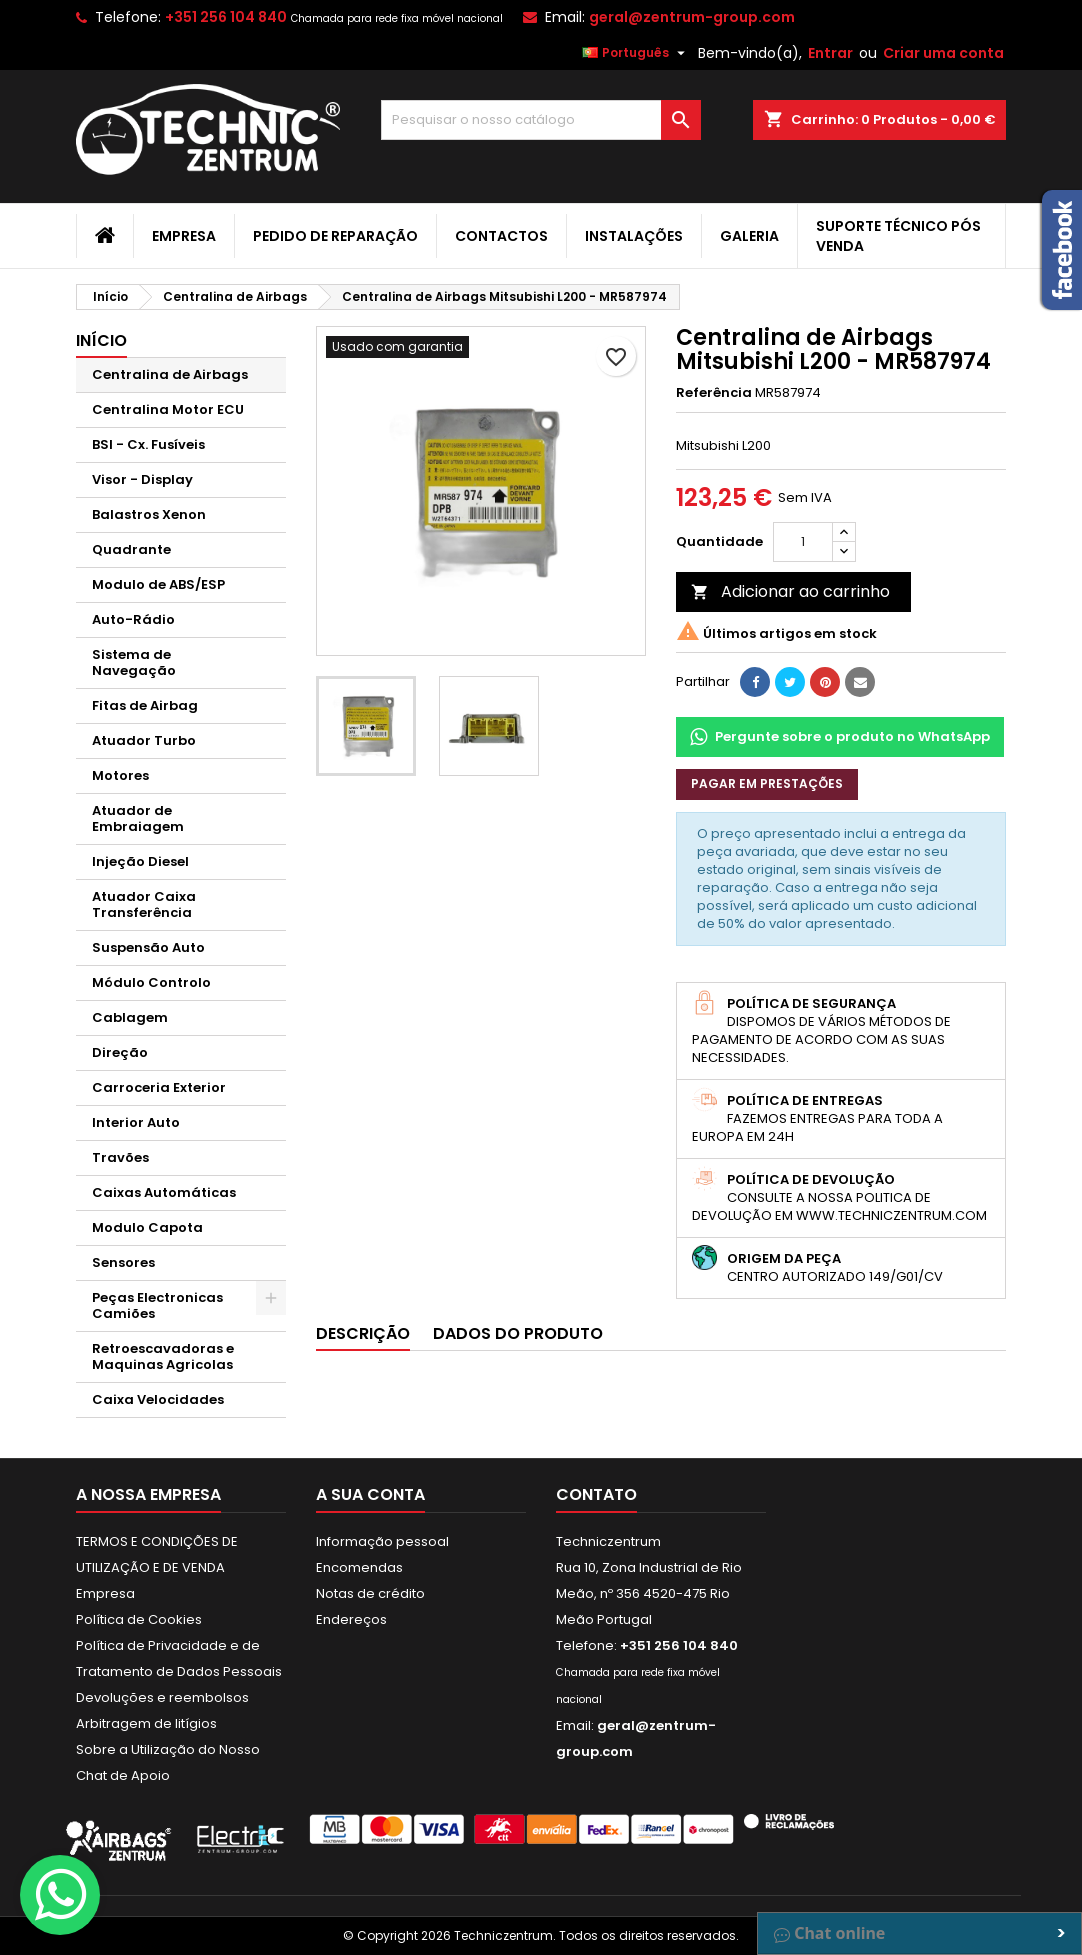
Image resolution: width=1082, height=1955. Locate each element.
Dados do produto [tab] (518, 1333)
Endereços (351, 1619)
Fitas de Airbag (145, 705)
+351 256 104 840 (226, 17)
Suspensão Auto (148, 947)
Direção (120, 1052)
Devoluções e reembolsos (162, 1697)
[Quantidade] (803, 542)
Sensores (123, 1262)
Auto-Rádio (133, 619)
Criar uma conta (943, 53)
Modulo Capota (147, 1227)
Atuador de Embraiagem (138, 818)
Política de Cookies (139, 1619)
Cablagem (130, 1017)
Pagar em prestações (767, 783)
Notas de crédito (370, 1593)
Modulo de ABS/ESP (158, 584)
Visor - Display (142, 479)
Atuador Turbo (144, 740)
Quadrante (131, 549)
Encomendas (359, 1567)
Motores (120, 775)
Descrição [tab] (363, 1333)
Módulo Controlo (151, 982)
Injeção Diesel (140, 861)
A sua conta (370, 1494)
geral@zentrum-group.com (692, 17)
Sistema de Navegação (134, 662)
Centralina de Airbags (170, 374)
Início (101, 340)
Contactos (501, 236)
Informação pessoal (382, 1541)
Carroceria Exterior (159, 1087)
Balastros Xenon (149, 514)
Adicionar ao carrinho (790, 591)
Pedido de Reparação (335, 236)
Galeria (749, 236)
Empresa (184, 236)
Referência (714, 393)
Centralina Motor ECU (168, 409)
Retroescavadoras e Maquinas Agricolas (163, 1356)
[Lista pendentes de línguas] (636, 53)
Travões (120, 1157)
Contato (596, 1494)
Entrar (830, 53)
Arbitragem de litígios (146, 1723)
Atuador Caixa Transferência (144, 904)
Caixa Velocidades (158, 1399)
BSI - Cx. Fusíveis (148, 444)
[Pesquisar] (541, 120)
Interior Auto (136, 1122)
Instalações (634, 236)
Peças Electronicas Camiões (157, 1305)
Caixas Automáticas (164, 1192)
